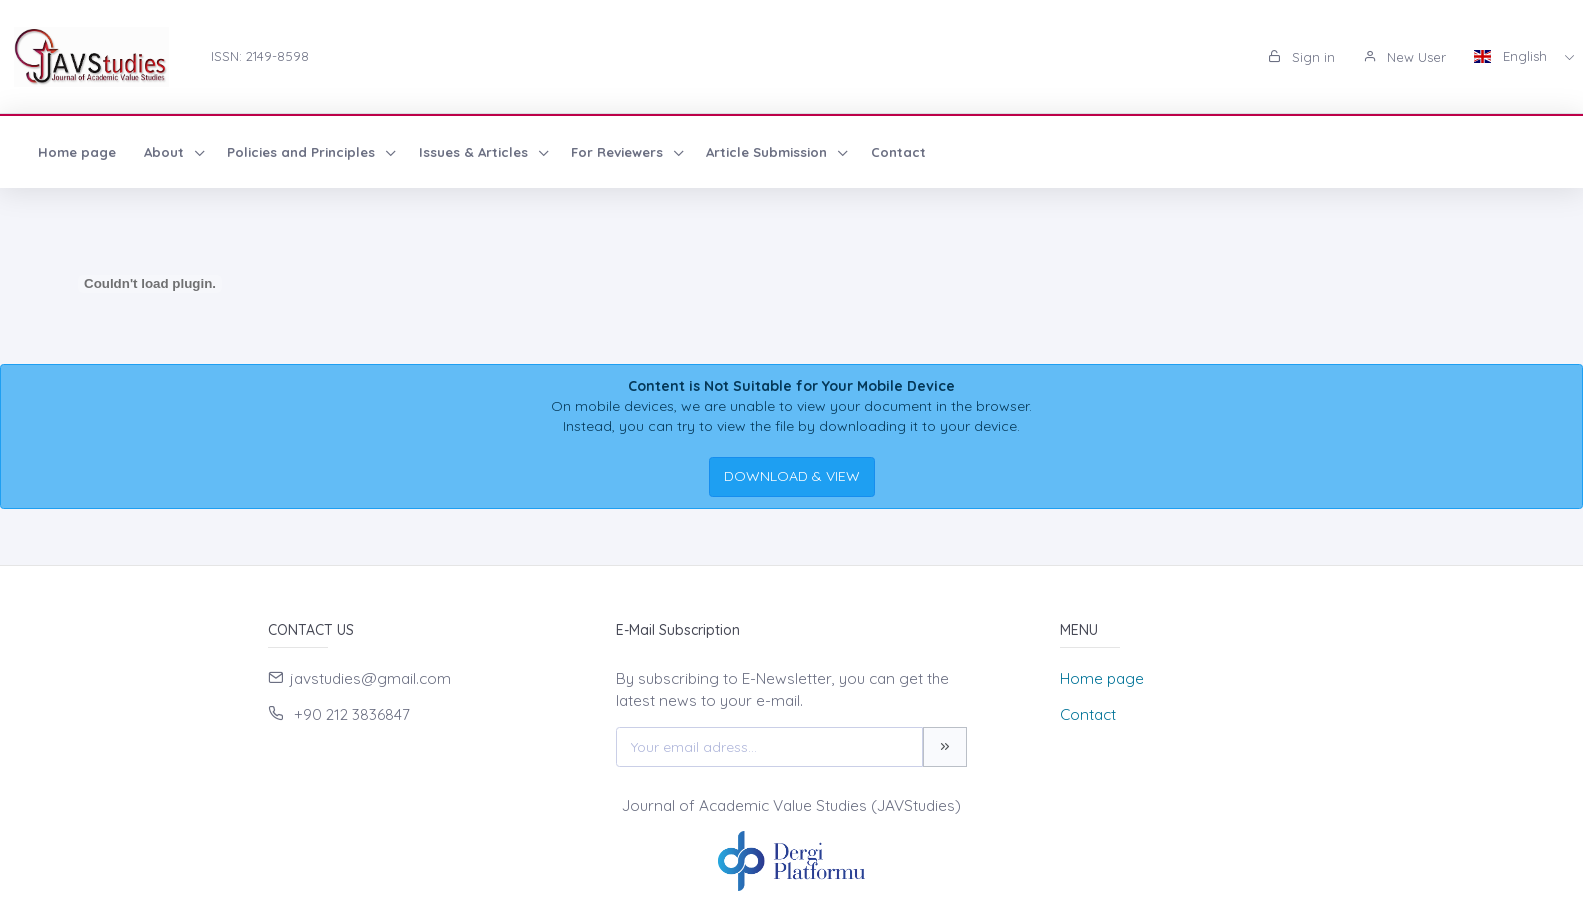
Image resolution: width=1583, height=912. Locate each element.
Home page (77, 152)
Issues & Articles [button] (475, 152)
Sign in (1301, 57)
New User (1404, 57)
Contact (898, 152)
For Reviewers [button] (619, 152)
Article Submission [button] (768, 152)
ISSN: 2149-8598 (260, 56)
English (1512, 56)
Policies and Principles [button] (303, 152)
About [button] (166, 152)
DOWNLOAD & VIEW (792, 476)
